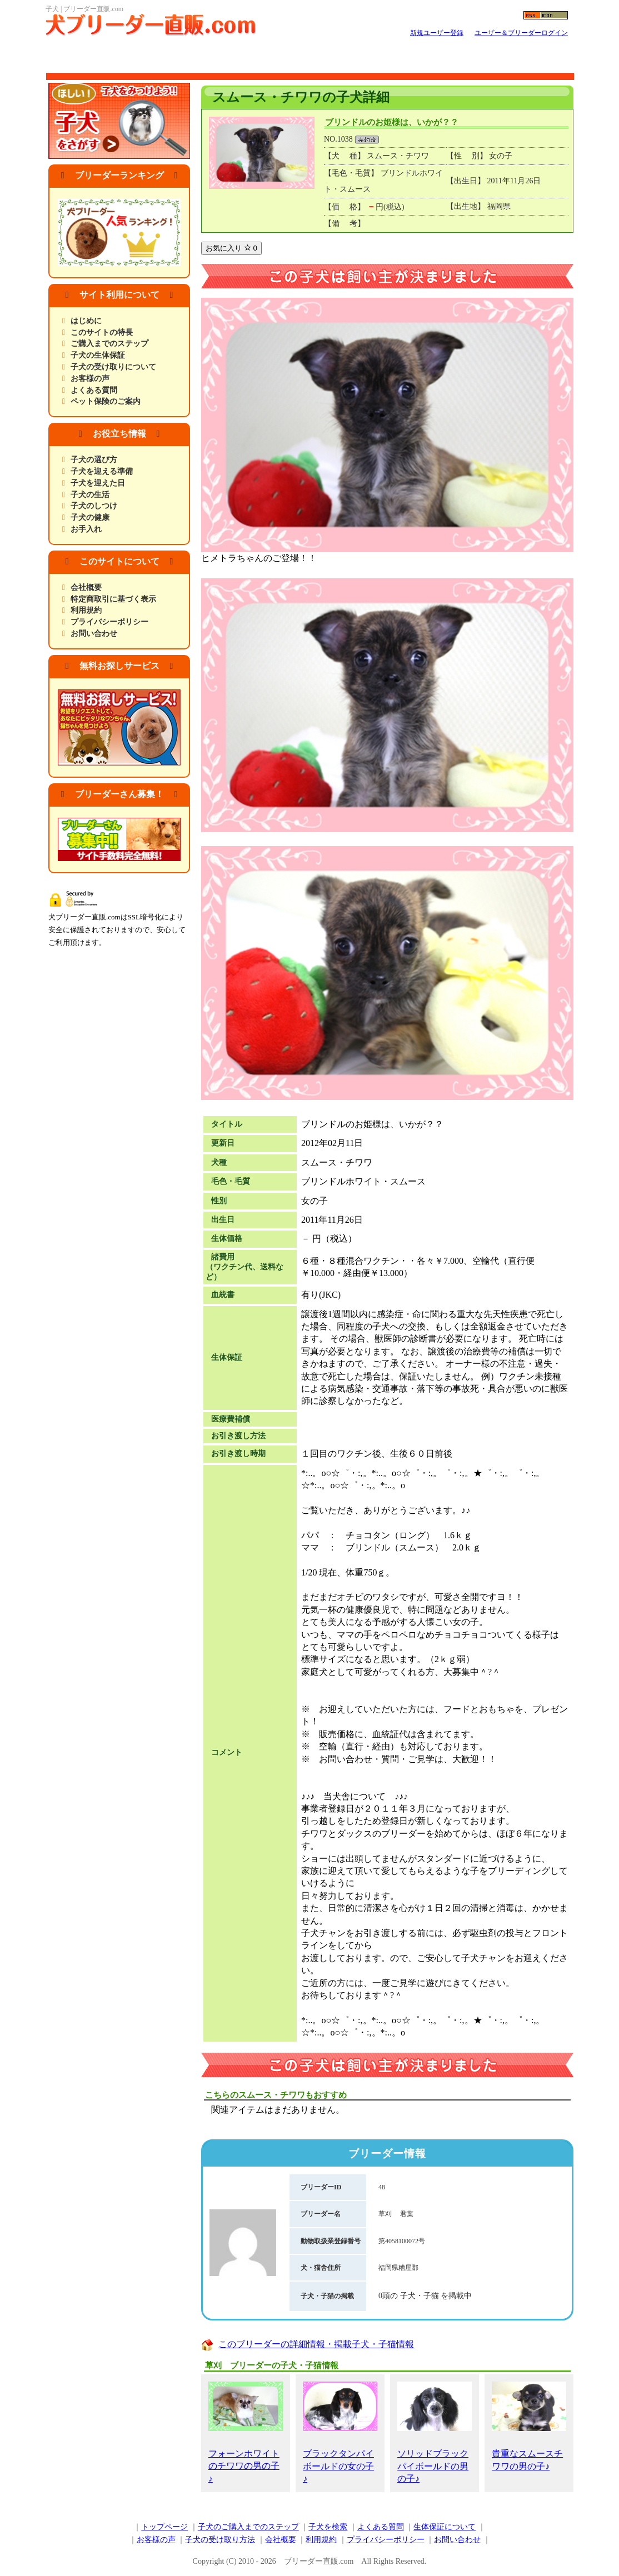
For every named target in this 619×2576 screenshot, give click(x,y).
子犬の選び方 (94, 460)
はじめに (86, 321)
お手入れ (86, 529)
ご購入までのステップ (109, 343)
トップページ (164, 2527)
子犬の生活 (90, 495)
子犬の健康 (90, 517)
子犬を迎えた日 (98, 483)
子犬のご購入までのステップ (248, 2527)
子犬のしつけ (94, 506)
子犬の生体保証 (98, 355)
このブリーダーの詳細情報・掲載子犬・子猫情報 (316, 2344)
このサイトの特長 (102, 332)
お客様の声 (90, 378)
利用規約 (86, 610)
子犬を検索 (327, 2527)
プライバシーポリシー (109, 622)
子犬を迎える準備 (102, 471)
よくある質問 (94, 390)
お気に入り (231, 248)
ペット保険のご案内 (106, 401)
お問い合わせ (94, 633)
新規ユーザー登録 (436, 33)
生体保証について (444, 2527)
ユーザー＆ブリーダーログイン (521, 33)
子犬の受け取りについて (113, 367)
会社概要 (86, 587)
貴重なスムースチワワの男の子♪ (529, 2426)
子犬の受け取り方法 (220, 2539)
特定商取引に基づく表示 (113, 599)
